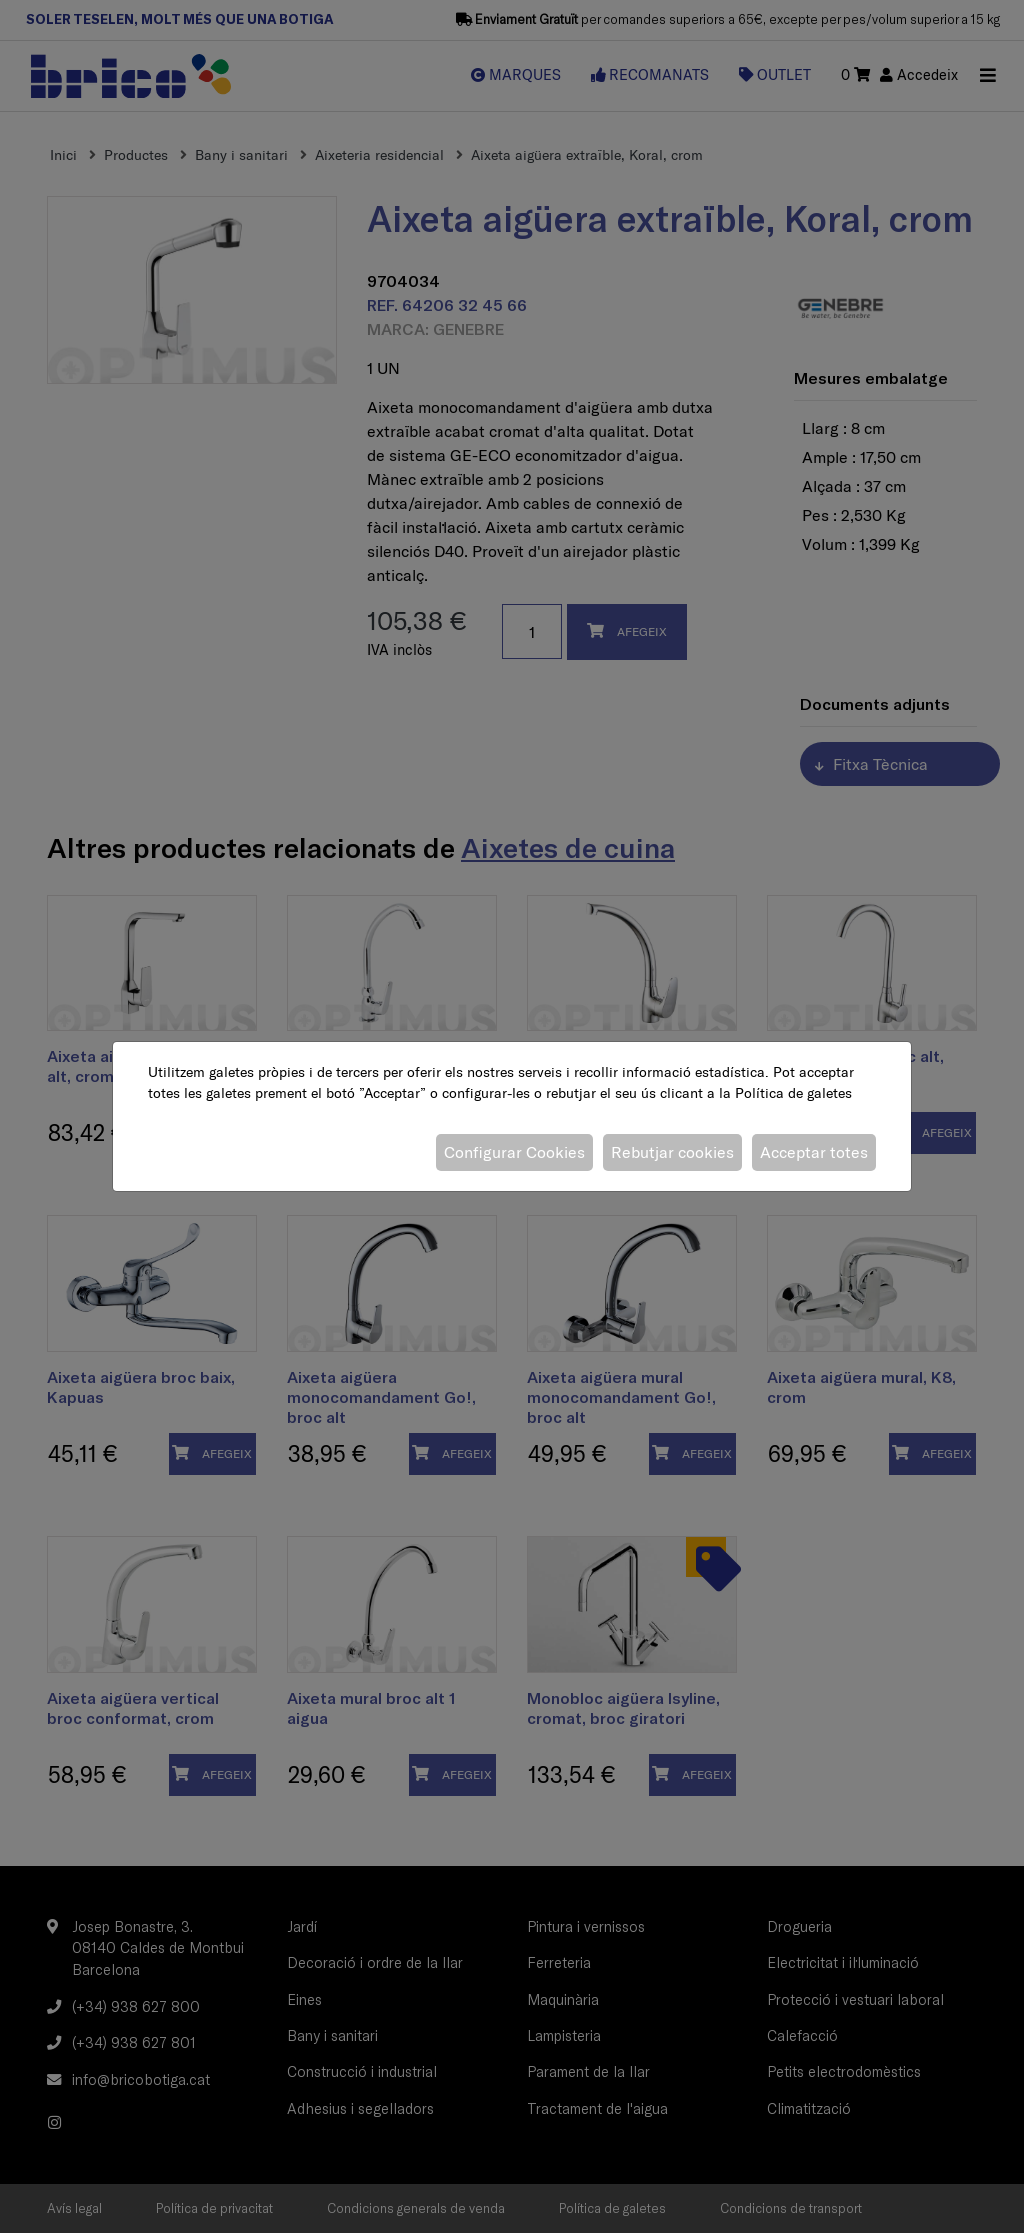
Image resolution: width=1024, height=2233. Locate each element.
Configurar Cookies (514, 1152)
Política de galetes (793, 1093)
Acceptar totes (814, 1152)
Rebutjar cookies (672, 1152)
